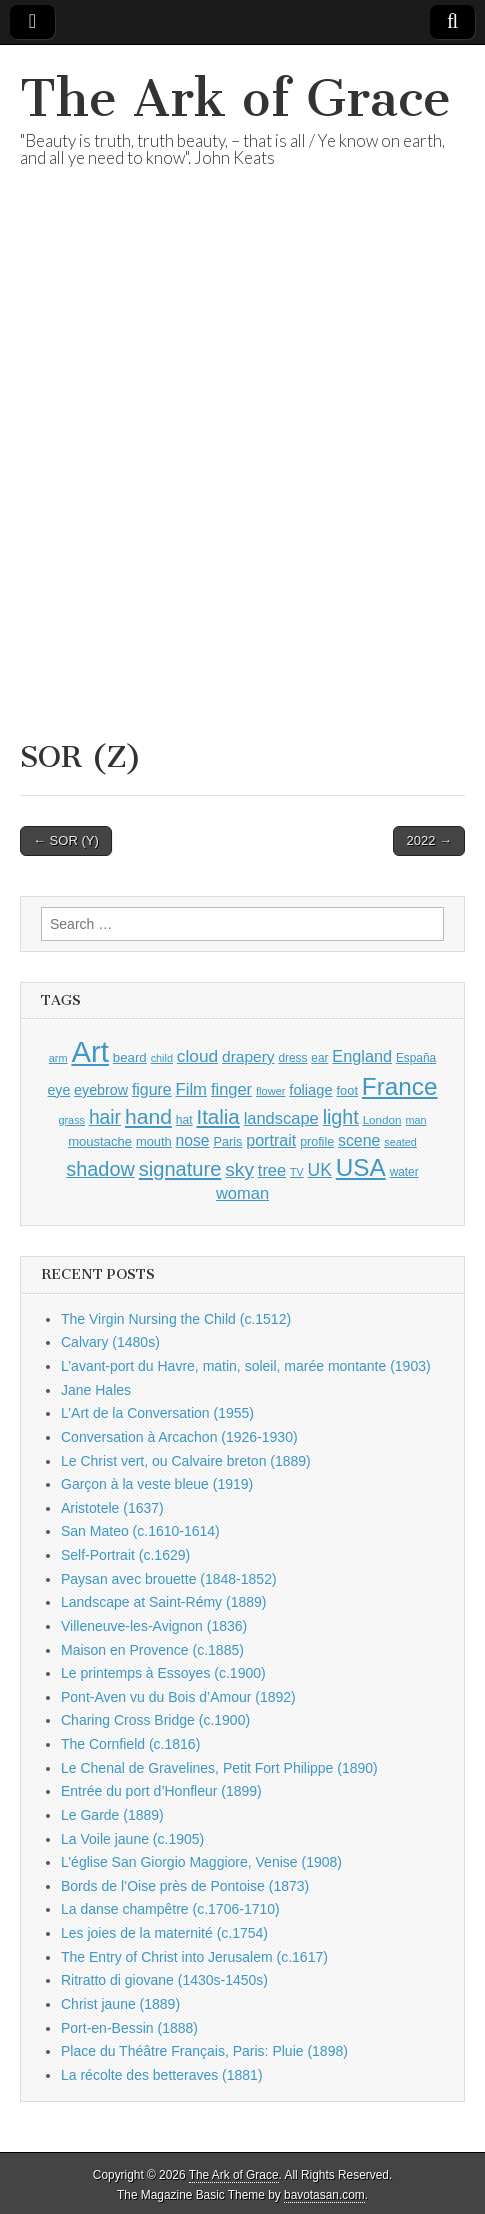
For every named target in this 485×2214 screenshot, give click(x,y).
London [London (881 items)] (382, 1119)
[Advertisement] (242, 478)
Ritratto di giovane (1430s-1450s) (164, 1980)
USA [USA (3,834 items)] (361, 1167)
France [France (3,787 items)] (400, 1086)
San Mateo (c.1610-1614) (140, 1531)
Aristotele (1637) (112, 1508)
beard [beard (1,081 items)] (130, 1057)
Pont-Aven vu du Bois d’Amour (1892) (178, 1697)
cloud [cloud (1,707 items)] (197, 1056)
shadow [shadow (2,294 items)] (100, 1169)
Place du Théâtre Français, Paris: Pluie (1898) (204, 2051)
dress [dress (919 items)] (292, 1058)
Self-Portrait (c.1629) (125, 1555)
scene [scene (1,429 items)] (359, 1140)
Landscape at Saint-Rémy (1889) (163, 1602)
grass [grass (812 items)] (71, 1120)
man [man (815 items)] (415, 1120)
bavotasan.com (324, 2195)
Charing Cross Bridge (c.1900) (155, 1720)
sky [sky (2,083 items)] (239, 1169)
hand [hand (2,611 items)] (148, 1116)
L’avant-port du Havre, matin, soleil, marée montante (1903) (246, 1366)
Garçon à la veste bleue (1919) (157, 1484)
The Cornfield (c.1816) (130, 1744)
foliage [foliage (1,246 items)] (310, 1090)
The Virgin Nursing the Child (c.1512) (176, 1319)
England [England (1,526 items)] (362, 1056)
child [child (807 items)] (162, 1058)
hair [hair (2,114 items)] (105, 1117)
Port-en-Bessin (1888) (129, 2028)
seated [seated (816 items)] (400, 1142)
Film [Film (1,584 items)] (191, 1089)
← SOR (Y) (66, 840)
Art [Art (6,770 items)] (89, 1051)
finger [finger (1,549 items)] (231, 1089)
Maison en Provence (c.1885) (152, 1650)
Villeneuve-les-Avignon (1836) (154, 1626)
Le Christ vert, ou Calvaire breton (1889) (186, 1461)
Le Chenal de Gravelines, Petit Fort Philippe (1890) (219, 1768)
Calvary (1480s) (110, 1342)
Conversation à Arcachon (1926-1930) (179, 1437)
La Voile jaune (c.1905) (132, 1839)
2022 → (429, 840)
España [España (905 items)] (416, 1058)
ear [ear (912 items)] (319, 1058)
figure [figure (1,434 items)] (152, 1089)
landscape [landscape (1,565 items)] (281, 1118)
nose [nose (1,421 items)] (193, 1140)
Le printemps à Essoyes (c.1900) (163, 1673)
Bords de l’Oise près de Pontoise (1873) (185, 1886)
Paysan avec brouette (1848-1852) (169, 1579)
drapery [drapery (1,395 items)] (248, 1056)
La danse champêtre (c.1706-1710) (170, 1909)
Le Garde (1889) (112, 1815)
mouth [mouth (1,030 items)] (154, 1141)
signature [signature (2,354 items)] (180, 1169)
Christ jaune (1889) (120, 2004)
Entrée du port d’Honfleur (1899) (161, 1791)
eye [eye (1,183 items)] (59, 1090)
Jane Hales (96, 1390)
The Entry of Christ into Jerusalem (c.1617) (194, 1957)
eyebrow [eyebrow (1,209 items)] (101, 1090)
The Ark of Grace (235, 98)
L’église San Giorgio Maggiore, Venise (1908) (201, 1862)
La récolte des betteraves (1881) (162, 2075)
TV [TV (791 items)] (297, 1172)
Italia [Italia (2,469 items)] (217, 1116)
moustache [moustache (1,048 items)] (100, 1141)
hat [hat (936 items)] (184, 1120)
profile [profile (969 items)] (317, 1142)
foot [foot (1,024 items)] (347, 1090)
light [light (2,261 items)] (341, 1117)
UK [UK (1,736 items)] (320, 1170)
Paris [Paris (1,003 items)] (227, 1142)
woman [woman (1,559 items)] (242, 1193)
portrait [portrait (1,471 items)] (271, 1140)
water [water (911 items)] (404, 1172)
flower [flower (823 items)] (270, 1091)
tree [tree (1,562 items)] (272, 1170)
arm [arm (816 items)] (58, 1058)
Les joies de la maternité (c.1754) (164, 1933)
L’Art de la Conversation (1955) (157, 1413)
